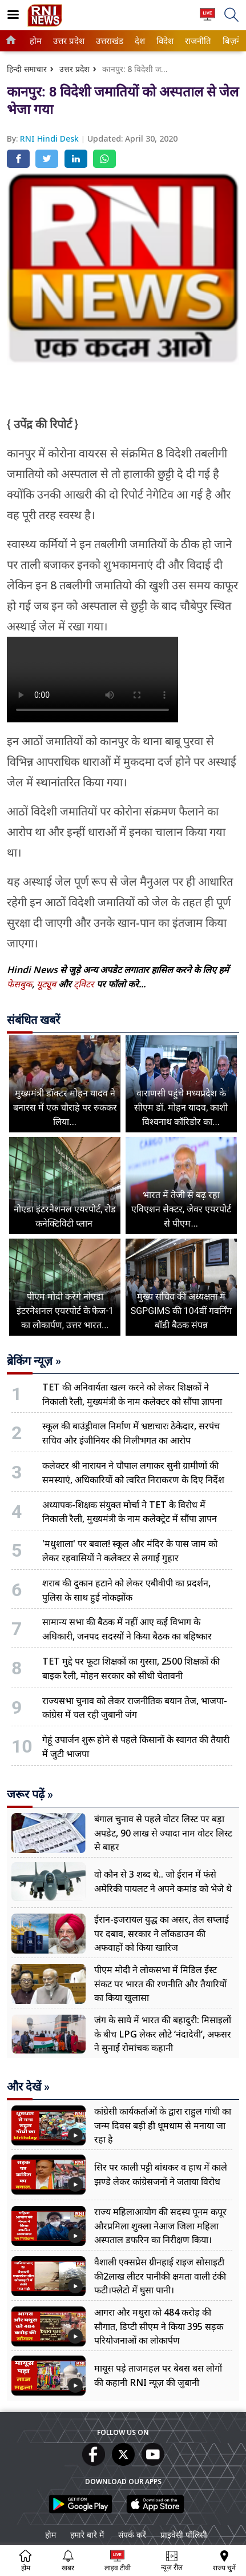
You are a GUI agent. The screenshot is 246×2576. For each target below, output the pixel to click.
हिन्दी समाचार (27, 69)
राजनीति (196, 40)
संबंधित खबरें (33, 1020)
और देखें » (28, 2086)
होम (35, 40)
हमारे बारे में (87, 2535)
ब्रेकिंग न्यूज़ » (34, 1361)
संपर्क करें (132, 2535)
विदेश (163, 40)
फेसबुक (19, 984)
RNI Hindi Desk (50, 138)
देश (139, 40)
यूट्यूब (47, 984)
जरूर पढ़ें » (30, 1794)
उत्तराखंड (108, 40)
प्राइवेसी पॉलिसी (183, 2535)
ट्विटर (84, 984)
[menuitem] (36, 40)
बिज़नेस (233, 40)
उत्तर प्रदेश (66, 40)
